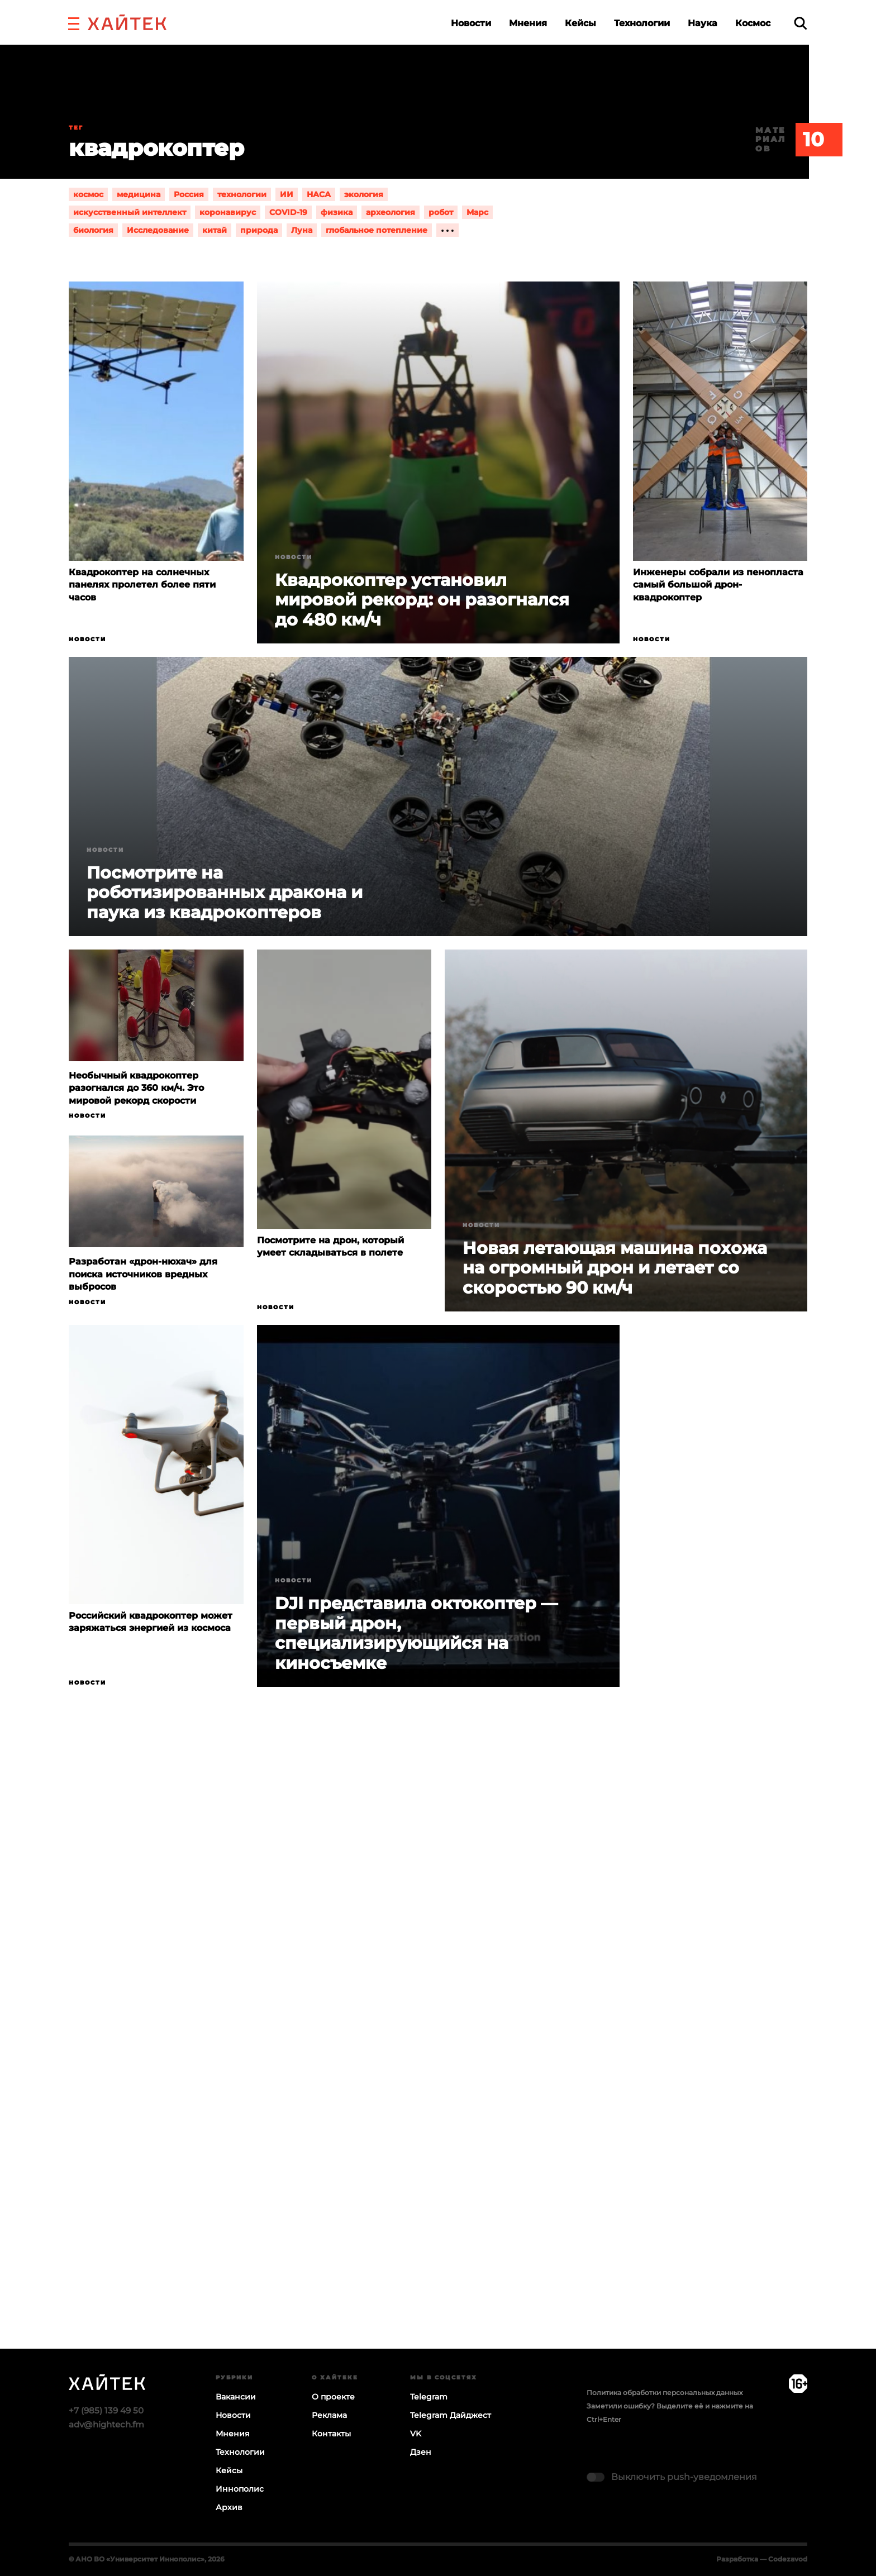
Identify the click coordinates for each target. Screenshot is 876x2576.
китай (214, 230)
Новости (471, 23)
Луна (301, 230)
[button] (74, 22)
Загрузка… (438, 2061)
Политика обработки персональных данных (664, 2392)
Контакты (331, 2434)
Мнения (528, 23)
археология (390, 212)
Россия (189, 194)
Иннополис (240, 2489)
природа (259, 230)
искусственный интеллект (129, 212)
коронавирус (227, 212)
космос (88, 194)
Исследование (158, 230)
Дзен (420, 2452)
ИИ (286, 194)
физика (337, 212)
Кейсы (580, 23)
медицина (138, 194)
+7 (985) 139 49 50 (106, 2410)
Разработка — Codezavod (761, 2559)
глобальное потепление (376, 230)
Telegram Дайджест (450, 2415)
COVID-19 (288, 212)
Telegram (428, 2397)
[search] (800, 23)
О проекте (333, 2397)
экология (363, 194)
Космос (752, 23)
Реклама (329, 2415)
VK (415, 2434)
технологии (241, 194)
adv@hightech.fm (106, 2424)
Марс (477, 212)
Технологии (642, 23)
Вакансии (236, 2397)
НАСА (319, 194)
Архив (229, 2507)
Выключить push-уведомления (684, 2477)
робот (441, 212)
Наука (702, 23)
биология (93, 230)
